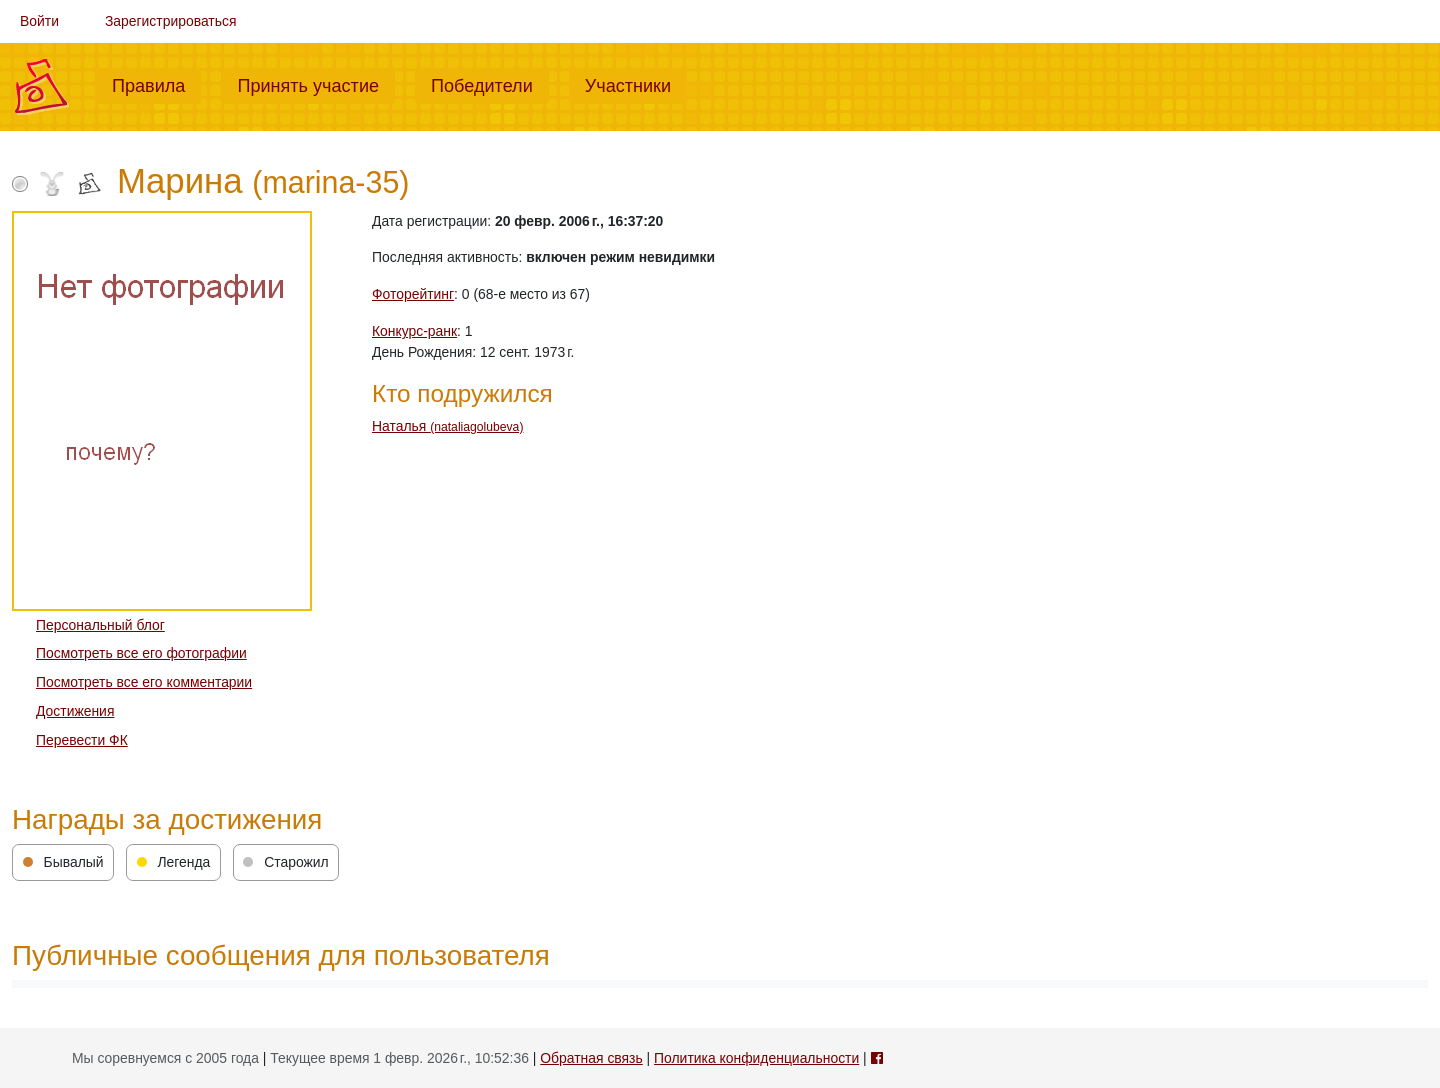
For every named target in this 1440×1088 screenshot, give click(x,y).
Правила (156, 84)
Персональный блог (100, 625)
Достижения (75, 711)
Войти (39, 21)
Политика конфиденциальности (756, 1058)
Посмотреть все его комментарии (144, 682)
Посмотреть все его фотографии (141, 653)
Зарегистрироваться (171, 21)
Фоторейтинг (413, 294)
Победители (490, 84)
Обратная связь (591, 1058)
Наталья (447, 426)
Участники (636, 84)
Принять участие (316, 84)
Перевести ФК (82, 740)
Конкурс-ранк (414, 331)
